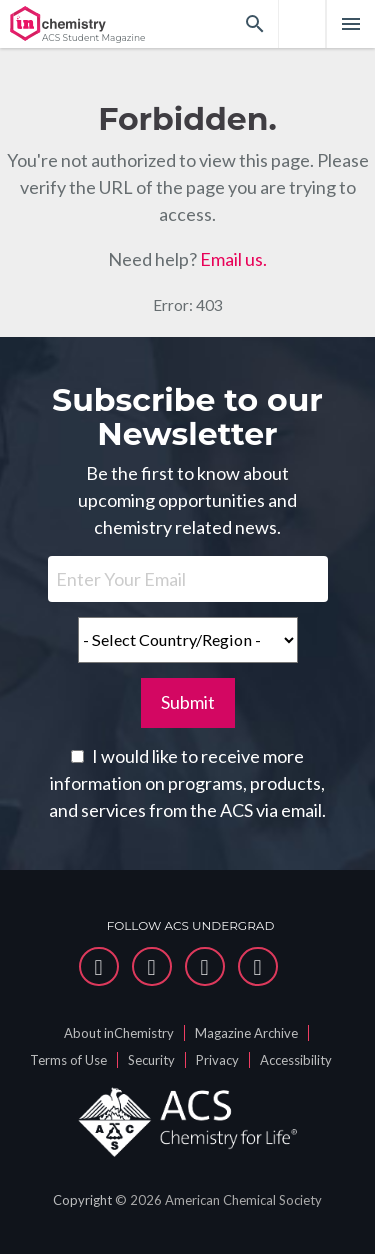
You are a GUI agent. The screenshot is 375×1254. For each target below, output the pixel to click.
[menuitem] (302, 24)
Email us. (233, 259)
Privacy (217, 1060)
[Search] (255, 24)
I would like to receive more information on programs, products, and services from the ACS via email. (187, 783)
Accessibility (296, 1060)
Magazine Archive (246, 1033)
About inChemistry (119, 1033)
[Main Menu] (351, 24)
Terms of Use (68, 1060)
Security (151, 1060)
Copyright (82, 1200)
